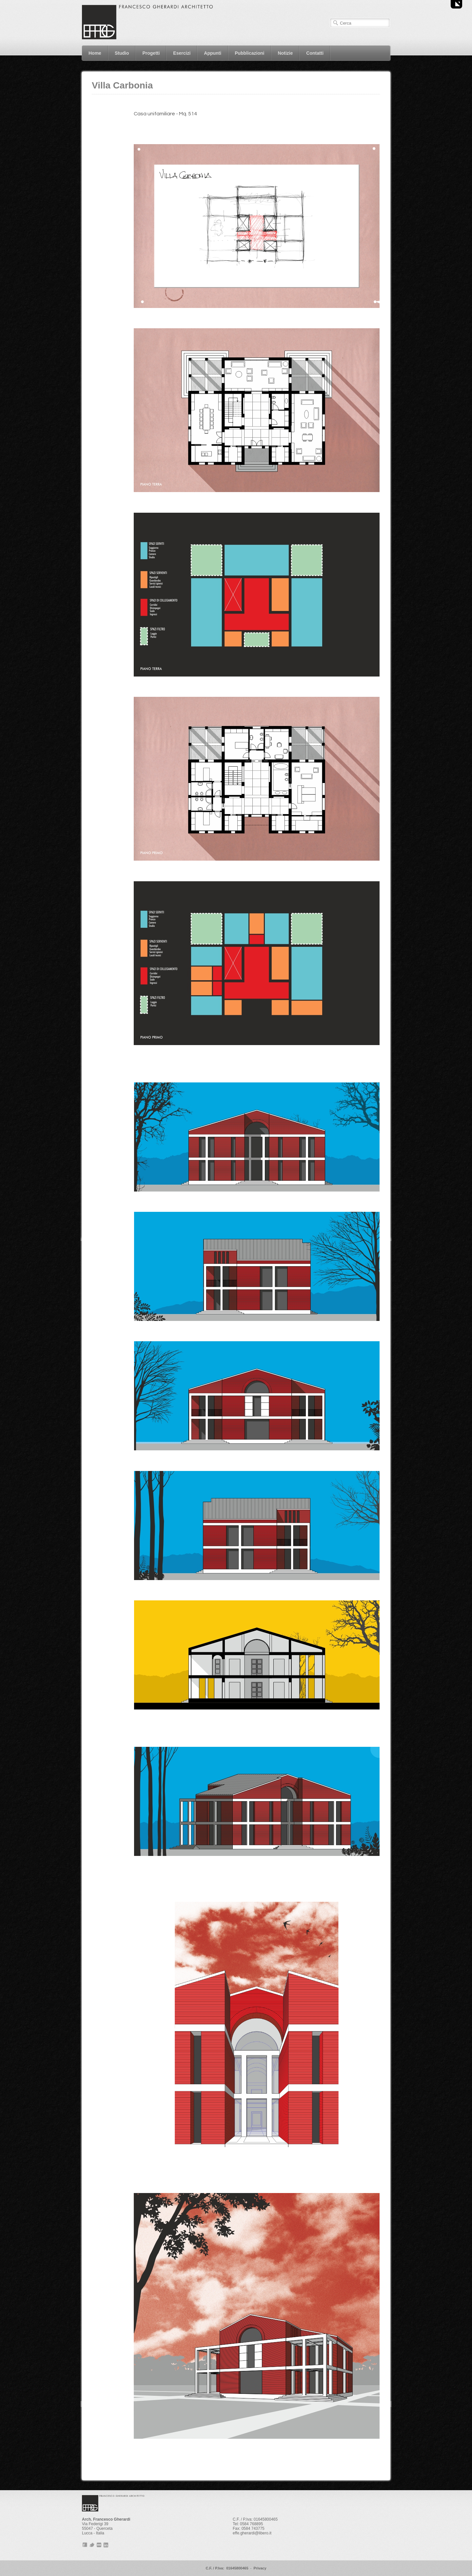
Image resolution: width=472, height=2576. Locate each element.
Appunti (212, 53)
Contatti (315, 53)
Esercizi (181, 53)
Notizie (285, 53)
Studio (122, 53)
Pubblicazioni (249, 53)
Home (94, 53)
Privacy (259, 2568)
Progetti (151, 53)
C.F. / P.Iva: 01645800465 (227, 2568)
